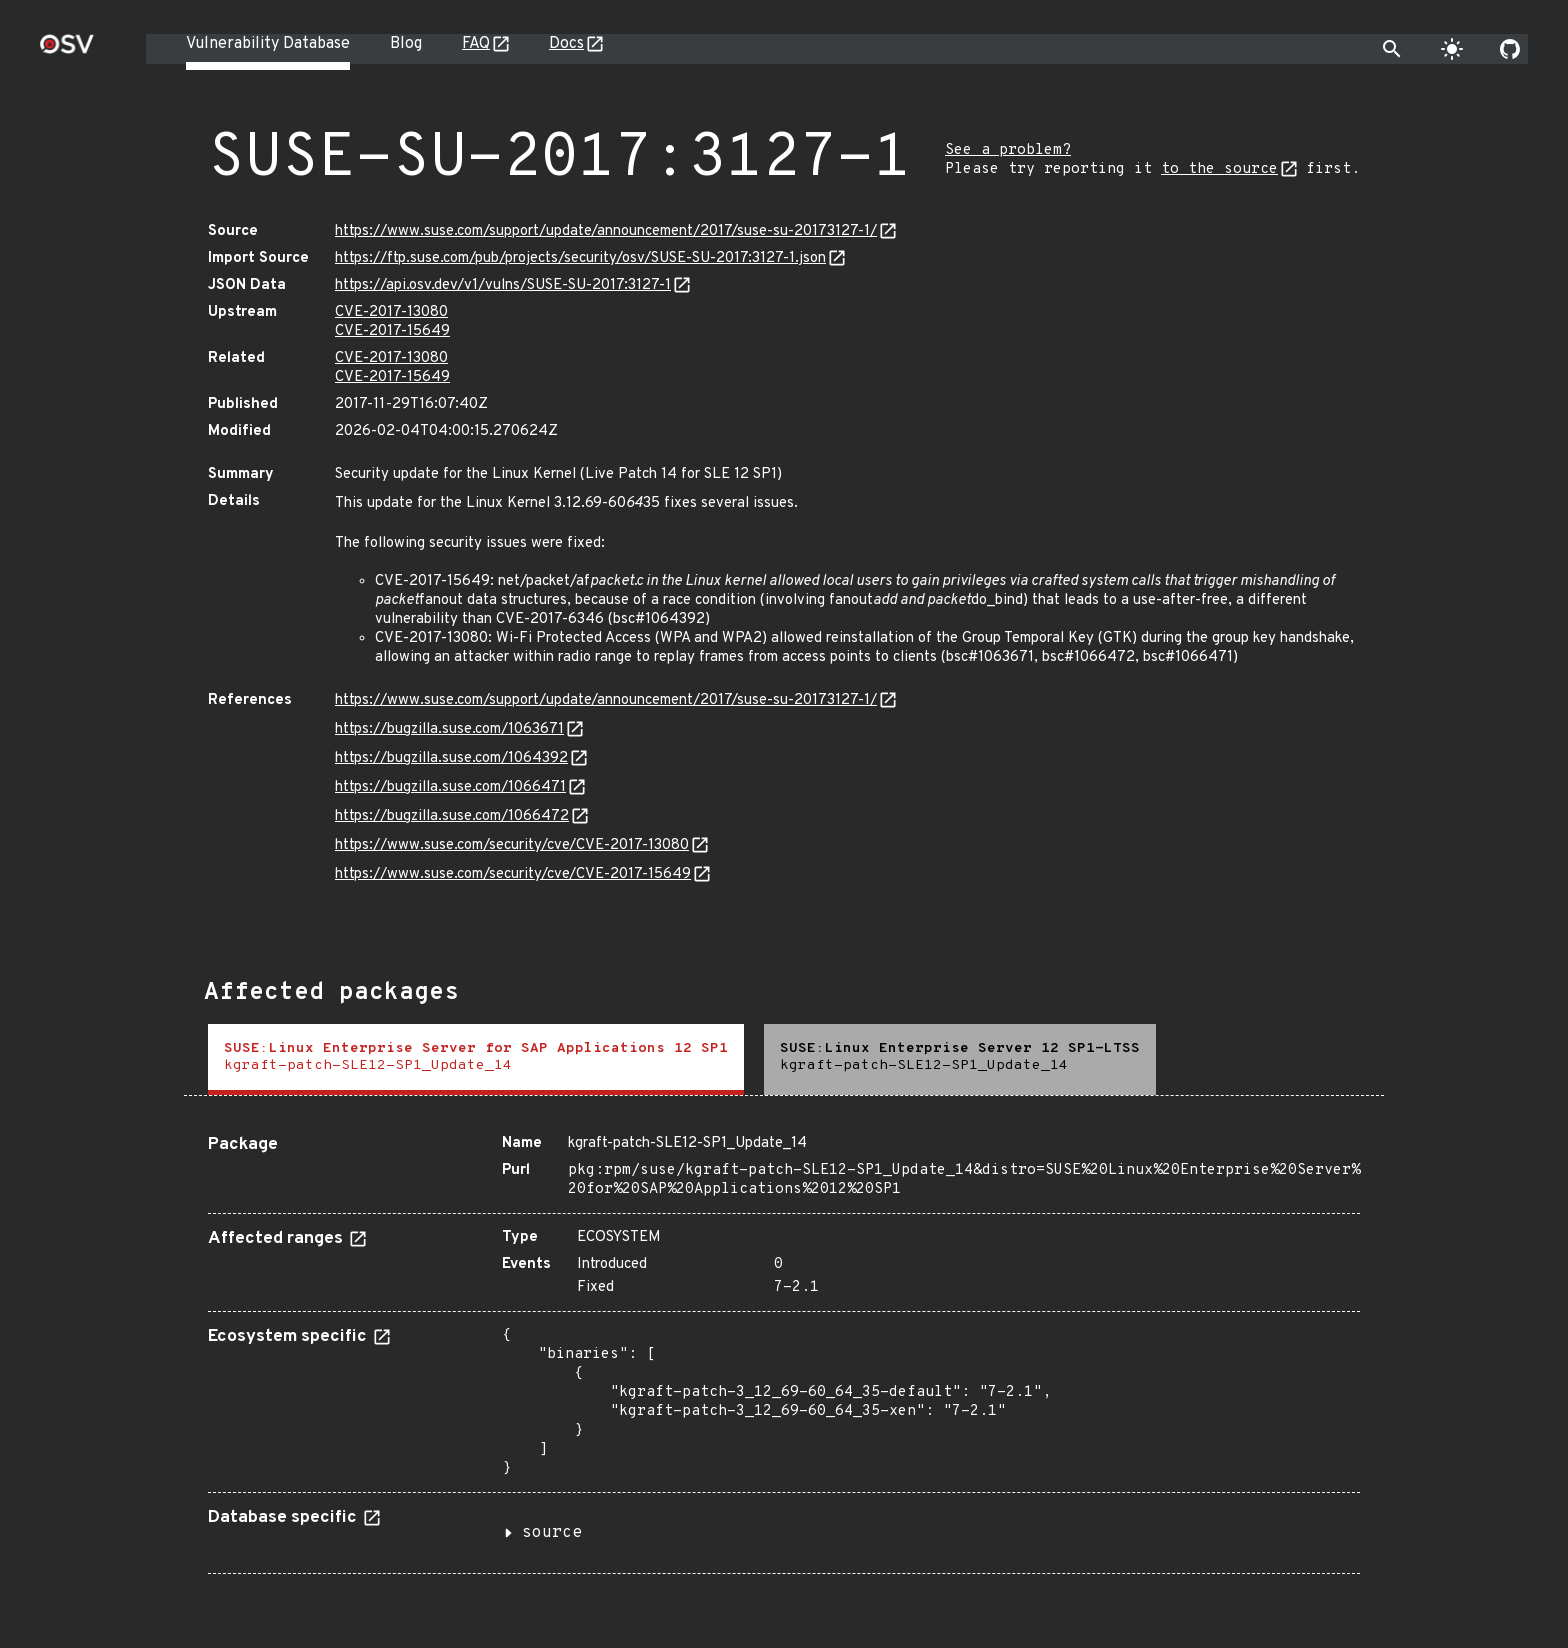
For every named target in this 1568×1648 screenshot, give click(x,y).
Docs (566, 44)
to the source (1219, 169)
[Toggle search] (1392, 49)
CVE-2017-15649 (392, 331)
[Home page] (67, 50)
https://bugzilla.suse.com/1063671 (449, 729)
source (552, 1533)
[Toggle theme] (1452, 49)
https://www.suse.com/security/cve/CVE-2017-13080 (512, 845)
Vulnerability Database (268, 44)
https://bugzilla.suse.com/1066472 (452, 816)
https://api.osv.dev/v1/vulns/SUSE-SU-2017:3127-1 (503, 285)
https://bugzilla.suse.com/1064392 (451, 758)
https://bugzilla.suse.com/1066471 (450, 787)
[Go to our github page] (1510, 49)
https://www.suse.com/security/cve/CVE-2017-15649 (513, 874)
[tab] (476, 1059)
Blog (406, 44)
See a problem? (1008, 150)
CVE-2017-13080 (391, 312)
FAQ (476, 44)
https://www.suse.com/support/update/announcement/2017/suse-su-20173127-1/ (606, 231)
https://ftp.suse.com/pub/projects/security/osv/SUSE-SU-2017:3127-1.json (580, 258)
